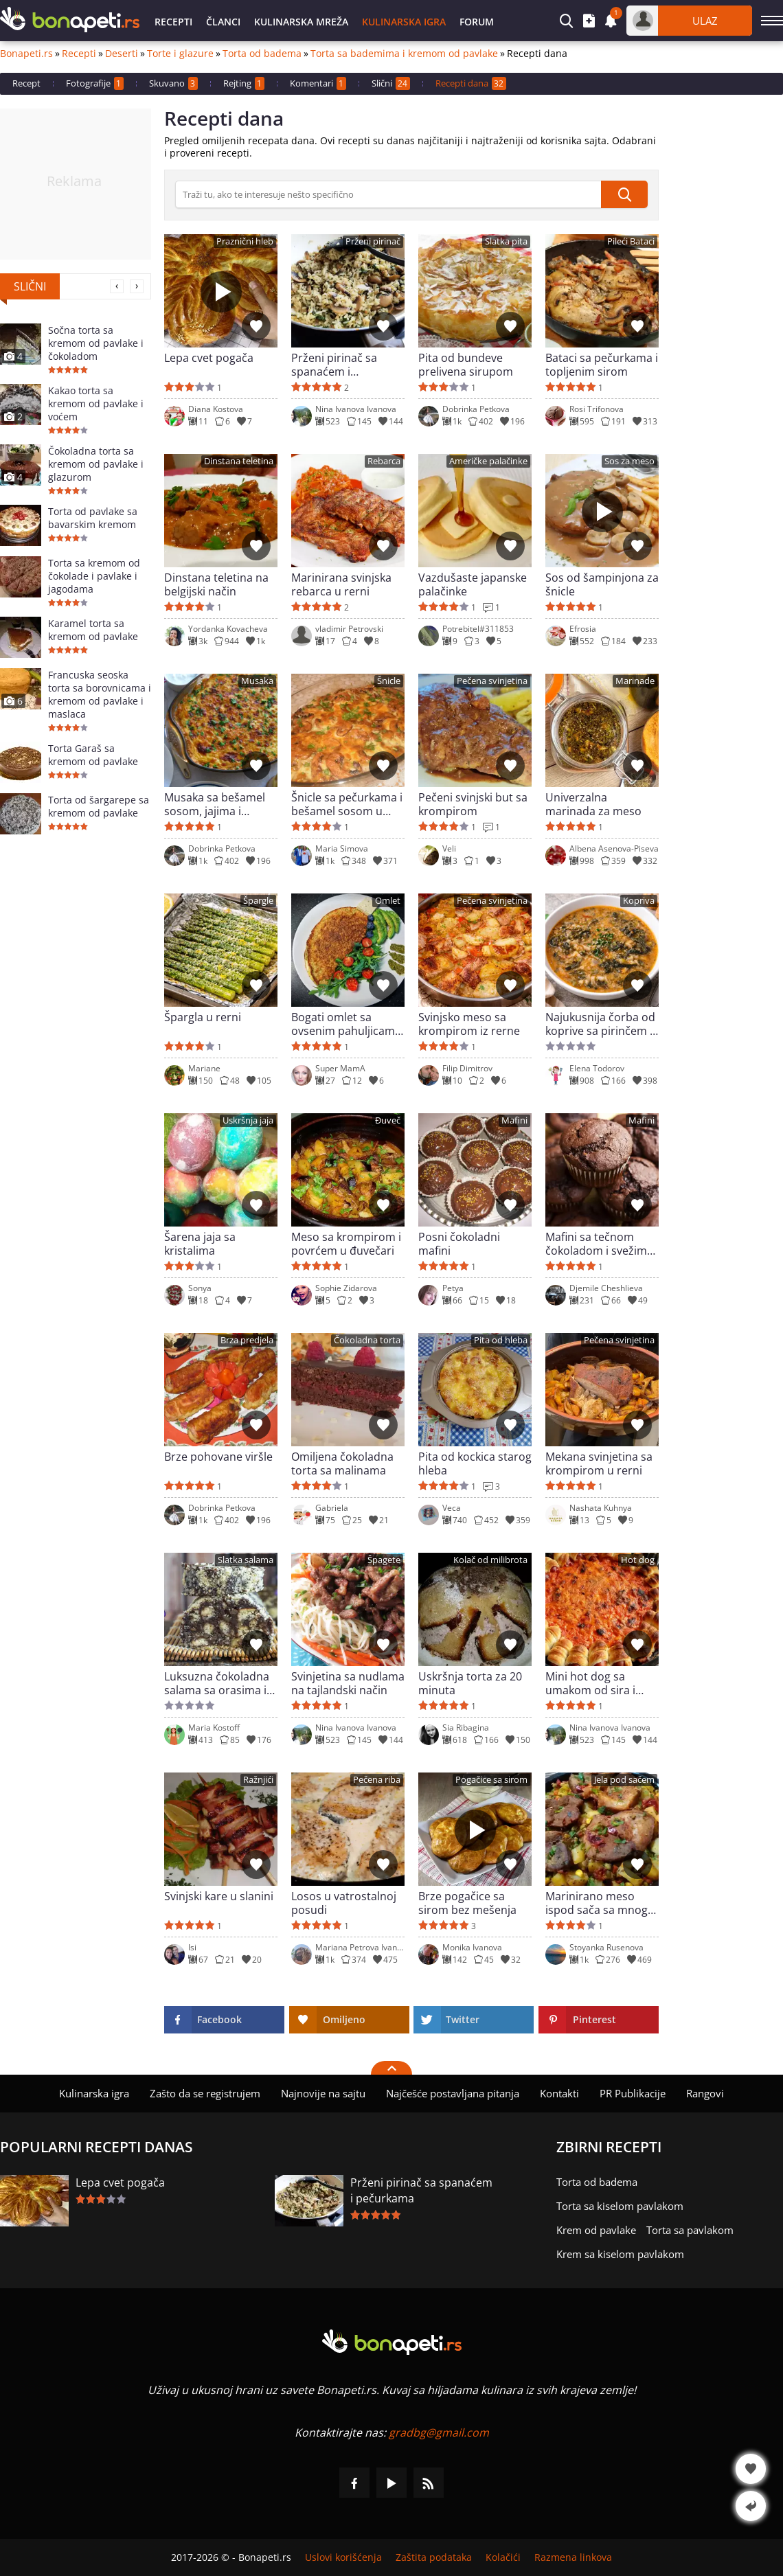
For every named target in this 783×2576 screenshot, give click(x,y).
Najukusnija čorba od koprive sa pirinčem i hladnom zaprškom (600, 1024)
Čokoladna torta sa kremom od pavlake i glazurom (96, 463)
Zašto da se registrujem (205, 2093)
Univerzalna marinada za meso (593, 804)
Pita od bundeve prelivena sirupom (465, 364)
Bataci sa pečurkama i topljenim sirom (601, 364)
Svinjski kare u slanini (218, 1896)
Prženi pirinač (372, 241)
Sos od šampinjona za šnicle (602, 584)
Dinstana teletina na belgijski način (216, 584)
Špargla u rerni (202, 1017)
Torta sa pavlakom (690, 2230)
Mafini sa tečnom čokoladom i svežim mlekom (596, 1243)
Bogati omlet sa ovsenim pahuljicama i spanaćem (346, 1024)
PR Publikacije (633, 2093)
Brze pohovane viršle (218, 1457)
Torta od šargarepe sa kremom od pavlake (98, 806)
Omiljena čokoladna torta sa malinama (342, 1463)
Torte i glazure (180, 53)
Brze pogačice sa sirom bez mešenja (467, 1903)
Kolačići (503, 2557)
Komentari (318, 83)
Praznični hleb (244, 241)
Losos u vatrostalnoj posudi (343, 1903)
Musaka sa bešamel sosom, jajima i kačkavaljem (214, 804)
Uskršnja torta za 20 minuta (470, 1683)
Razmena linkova (573, 2557)
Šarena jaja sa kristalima (200, 1243)
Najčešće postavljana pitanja (452, 2093)
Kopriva (639, 901)
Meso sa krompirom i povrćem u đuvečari (346, 1243)
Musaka (257, 681)
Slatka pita (506, 241)
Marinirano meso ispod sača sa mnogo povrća (600, 1903)
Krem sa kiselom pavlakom (620, 2254)
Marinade (635, 681)
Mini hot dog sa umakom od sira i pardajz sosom (590, 1683)
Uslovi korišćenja (343, 2557)
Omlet (387, 901)
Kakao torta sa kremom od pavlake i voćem (96, 403)
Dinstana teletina (238, 461)
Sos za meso (629, 461)
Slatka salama (245, 1560)
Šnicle (388, 681)
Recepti (173, 21)
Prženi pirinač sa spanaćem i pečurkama (334, 364)
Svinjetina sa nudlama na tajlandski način (348, 1683)
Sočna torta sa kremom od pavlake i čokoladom (96, 343)
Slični (391, 83)
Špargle (258, 901)
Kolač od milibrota (490, 1560)
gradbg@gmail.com (439, 2432)
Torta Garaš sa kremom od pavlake (93, 755)
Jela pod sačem (624, 1780)
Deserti (121, 53)
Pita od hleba (500, 1340)
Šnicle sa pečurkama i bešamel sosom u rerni (346, 804)
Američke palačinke (488, 461)
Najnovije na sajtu (323, 2093)
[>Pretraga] (388, 194)
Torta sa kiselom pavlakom (619, 2206)
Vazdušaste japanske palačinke (472, 584)
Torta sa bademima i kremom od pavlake (404, 53)
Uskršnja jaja (248, 1120)
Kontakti (559, 2093)
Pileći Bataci (631, 241)
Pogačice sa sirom (491, 1780)
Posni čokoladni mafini (459, 1243)
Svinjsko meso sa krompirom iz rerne (469, 1024)
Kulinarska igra (404, 21)
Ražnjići (258, 1780)
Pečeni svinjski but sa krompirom (472, 804)
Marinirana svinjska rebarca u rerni (341, 584)
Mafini (514, 1120)
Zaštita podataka (434, 2557)
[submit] (624, 194)
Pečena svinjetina (492, 681)
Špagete (383, 1560)
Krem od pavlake (596, 2230)
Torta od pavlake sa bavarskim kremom (92, 518)
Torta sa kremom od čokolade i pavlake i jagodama (94, 575)
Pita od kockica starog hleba (475, 1463)
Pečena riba (376, 1780)
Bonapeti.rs (26, 53)
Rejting (243, 83)
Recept (26, 83)
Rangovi (705, 2093)
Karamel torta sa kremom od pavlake (93, 630)
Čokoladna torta (367, 1340)
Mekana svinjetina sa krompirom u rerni (598, 1463)
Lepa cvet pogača (208, 358)
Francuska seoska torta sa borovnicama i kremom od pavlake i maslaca (99, 694)
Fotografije (95, 83)
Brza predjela (246, 1340)
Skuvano (173, 83)
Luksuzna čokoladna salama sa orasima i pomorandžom (216, 1683)
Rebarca (383, 461)
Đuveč (387, 1120)
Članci (223, 21)
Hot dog (638, 1560)
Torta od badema (262, 53)
